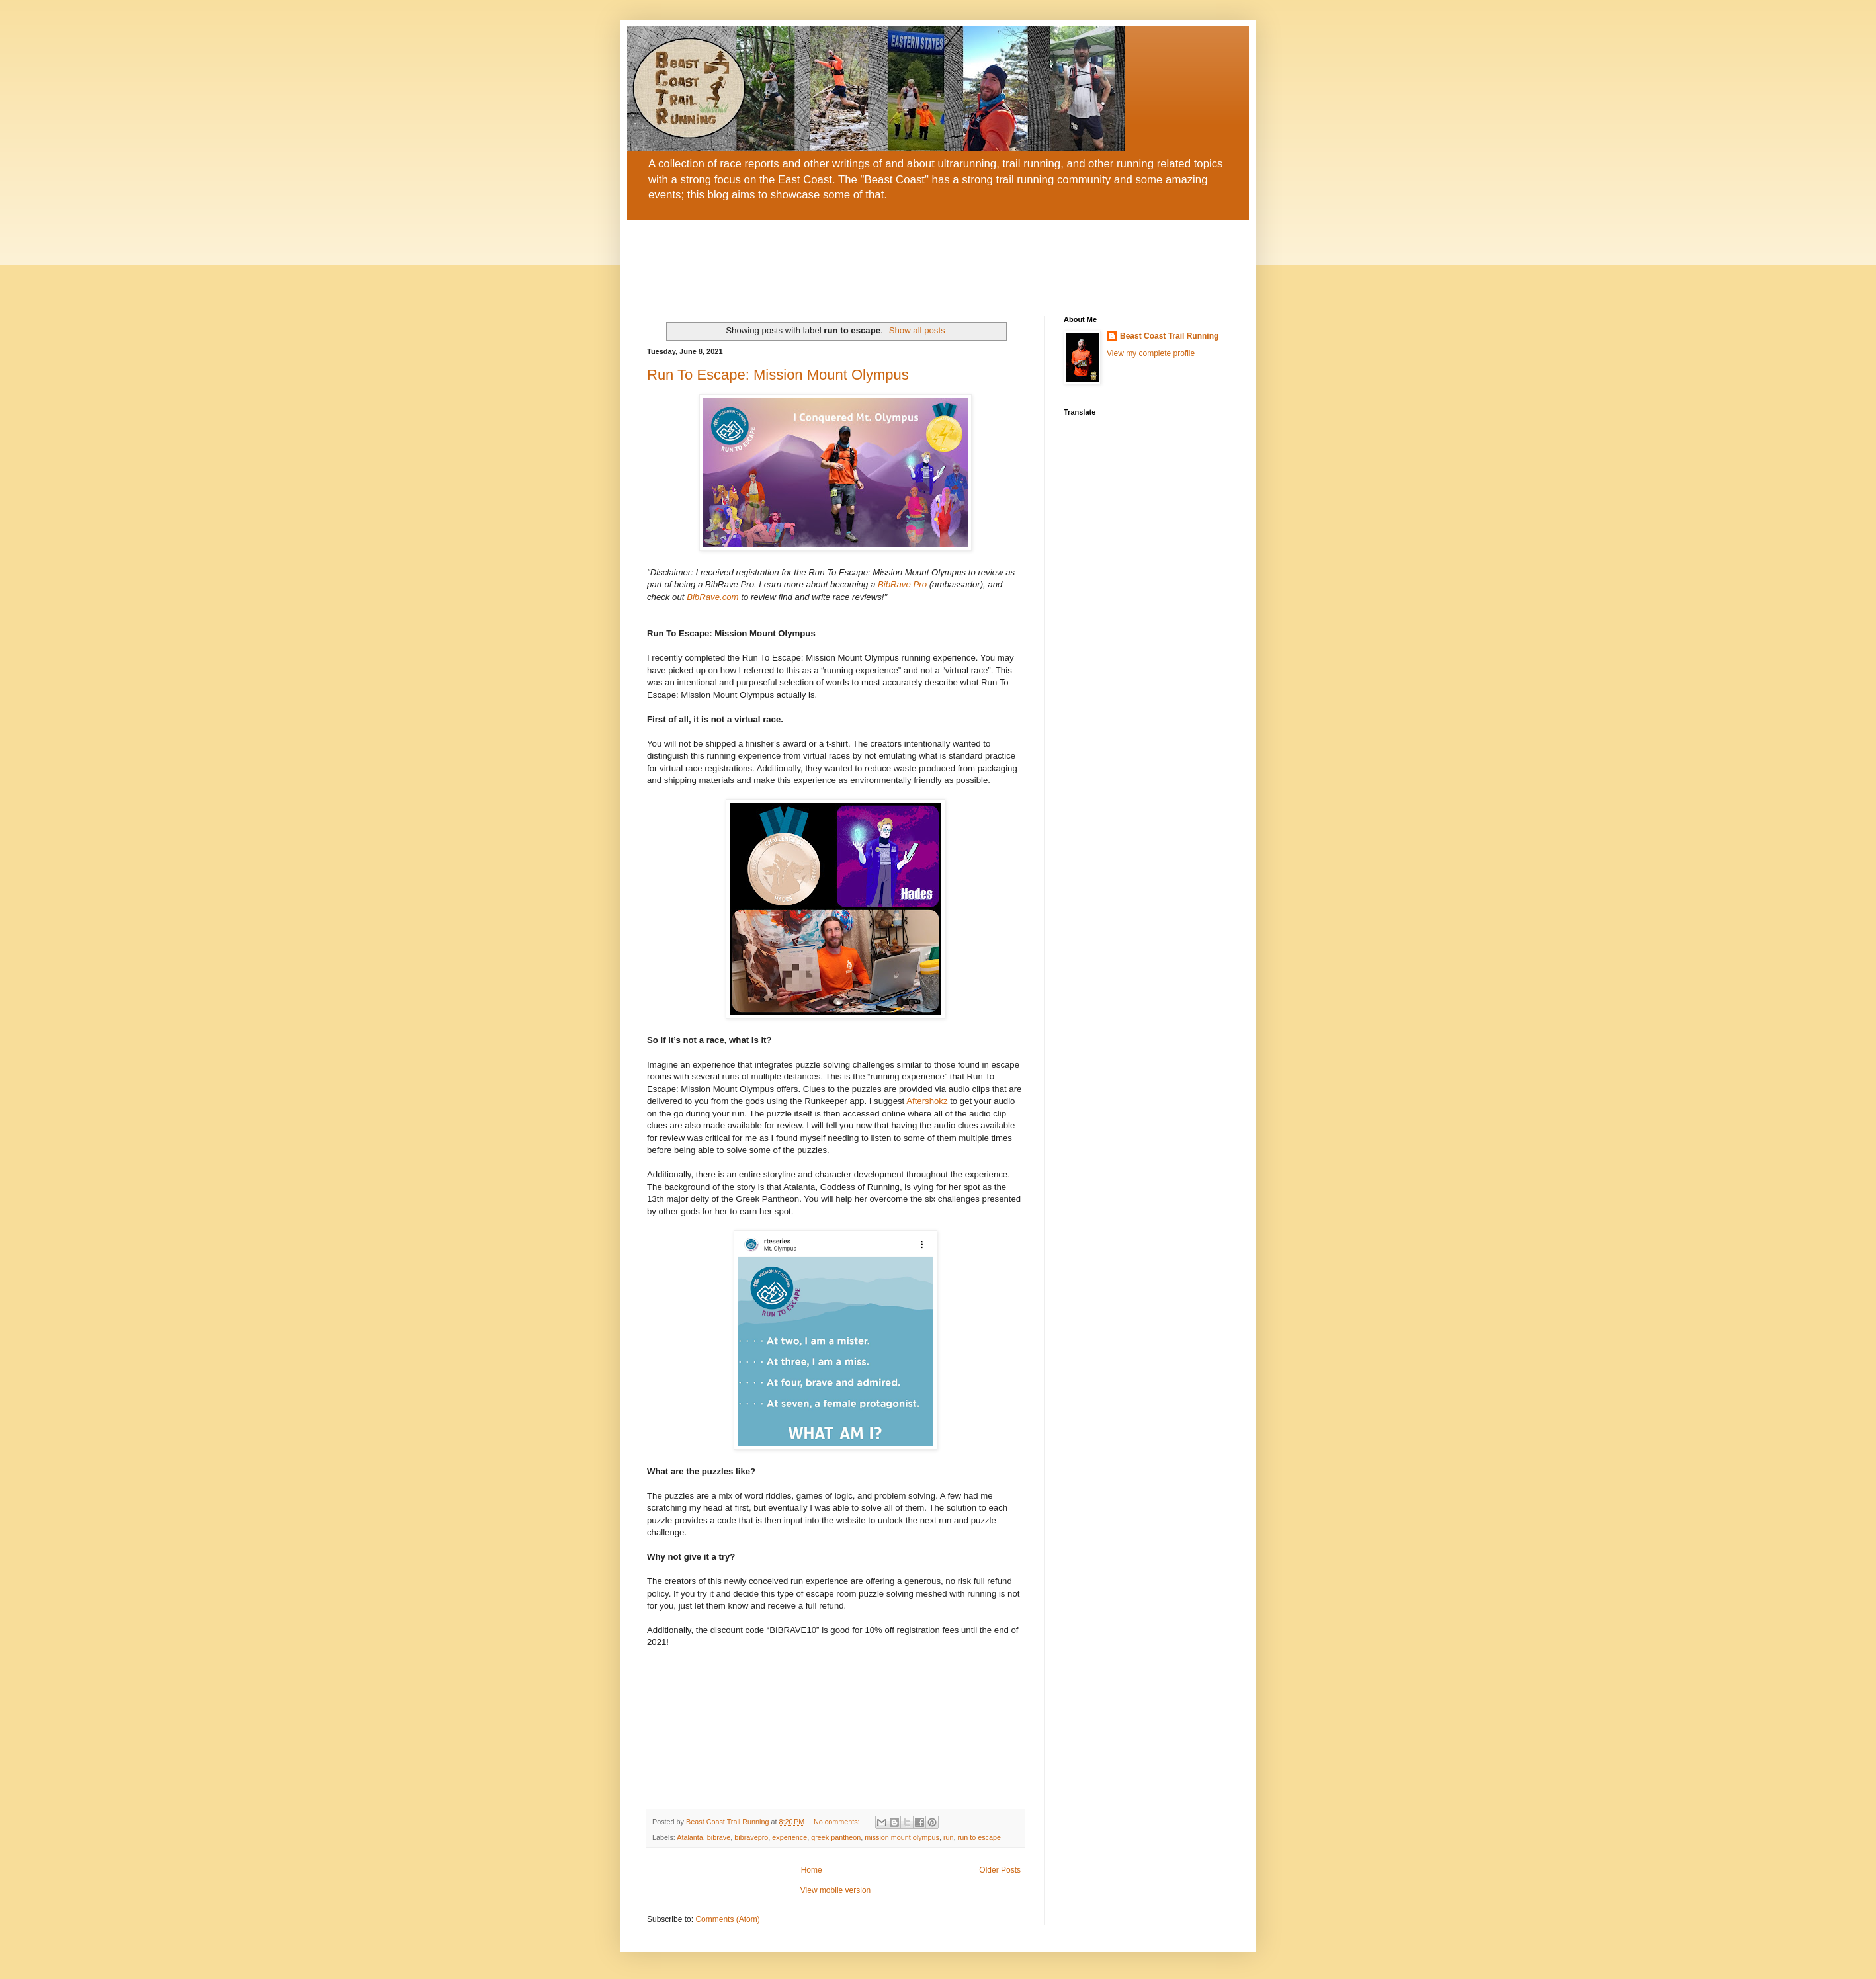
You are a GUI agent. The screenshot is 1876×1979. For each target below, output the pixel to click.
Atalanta (690, 1837)
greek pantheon (836, 1837)
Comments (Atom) (727, 1919)
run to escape (979, 1837)
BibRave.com (712, 597)
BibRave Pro (902, 584)
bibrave (718, 1837)
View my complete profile (1151, 353)
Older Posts (1000, 1869)
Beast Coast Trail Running (1169, 336)
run (948, 1837)
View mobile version (835, 1890)
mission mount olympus (902, 1837)
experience (789, 1837)
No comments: (838, 1822)
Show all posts (917, 330)
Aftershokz (926, 1101)
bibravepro (751, 1837)
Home (811, 1869)
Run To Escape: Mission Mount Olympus (778, 374)
